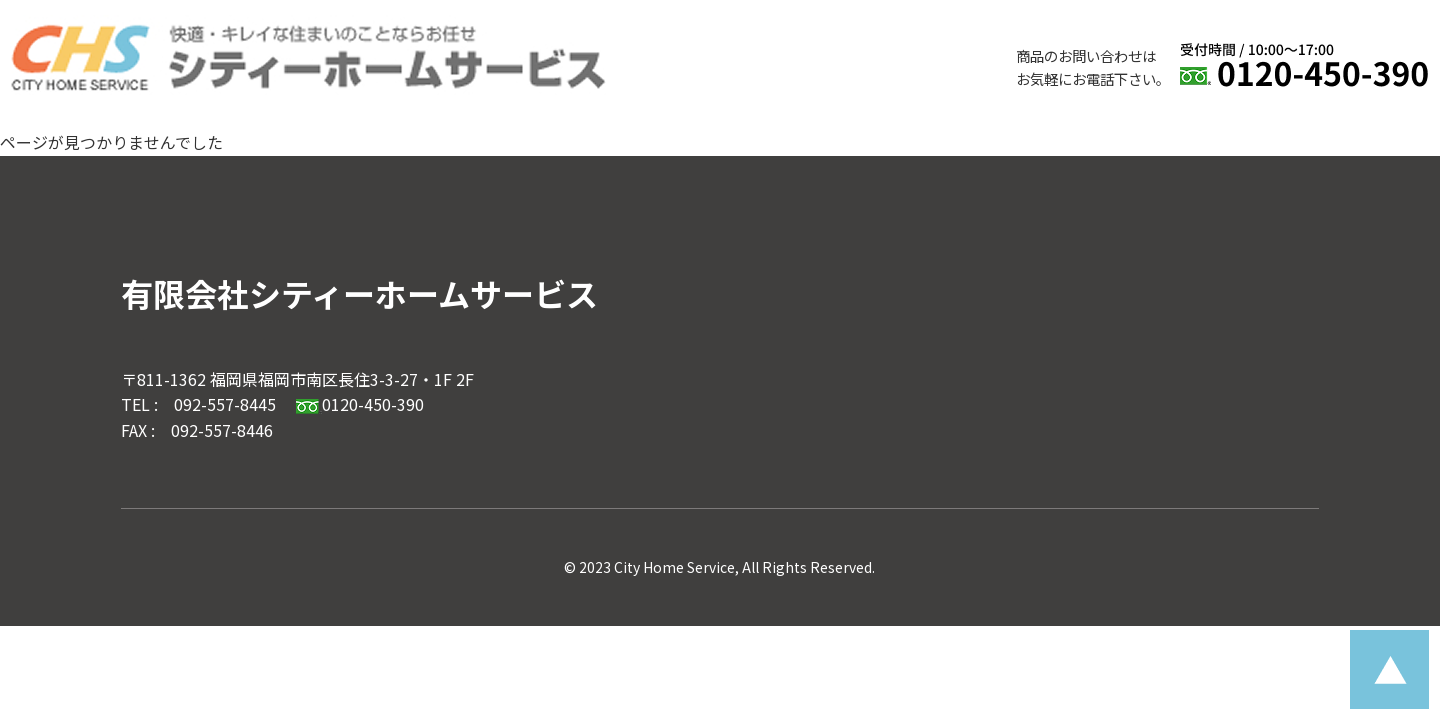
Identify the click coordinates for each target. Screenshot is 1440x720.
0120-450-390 (360, 404)
